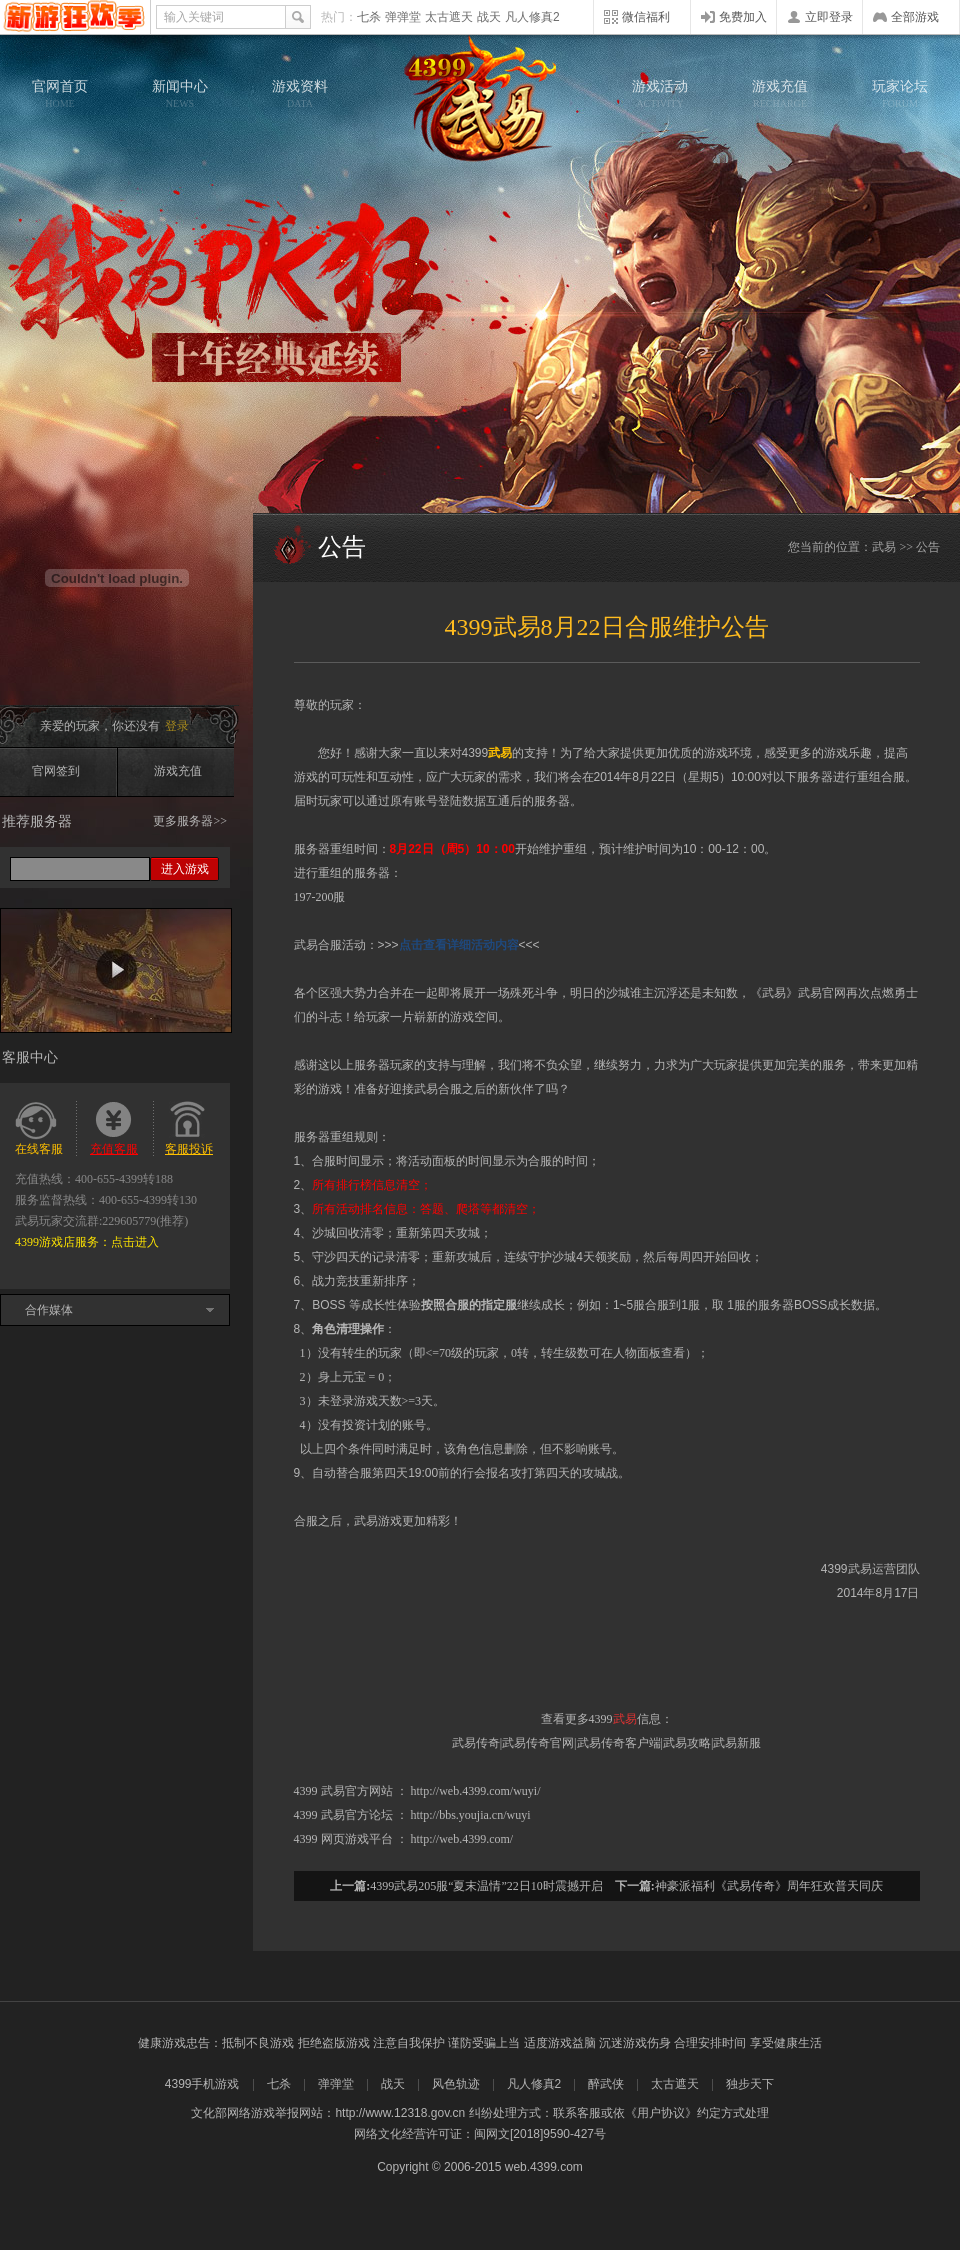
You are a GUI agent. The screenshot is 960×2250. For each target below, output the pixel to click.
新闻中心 (180, 94)
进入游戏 (185, 869)
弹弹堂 (403, 17)
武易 (480, 100)
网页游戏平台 (357, 1839)
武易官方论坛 (357, 1815)
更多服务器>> (190, 821)
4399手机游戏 (202, 2084)
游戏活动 (660, 94)
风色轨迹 (456, 2084)
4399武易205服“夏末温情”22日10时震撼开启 (486, 1886)
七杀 (369, 17)
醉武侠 (606, 2084)
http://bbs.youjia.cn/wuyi (471, 1815)
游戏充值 (780, 94)
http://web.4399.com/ (462, 1839)
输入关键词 (194, 17)
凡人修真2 (532, 17)
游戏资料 (300, 94)
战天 (489, 17)
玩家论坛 (900, 94)
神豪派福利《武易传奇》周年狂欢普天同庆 (769, 1886)
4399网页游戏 (74, 17)
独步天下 (750, 2084)
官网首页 (60, 94)
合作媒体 (49, 1310)
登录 (177, 726)
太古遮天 (449, 17)
